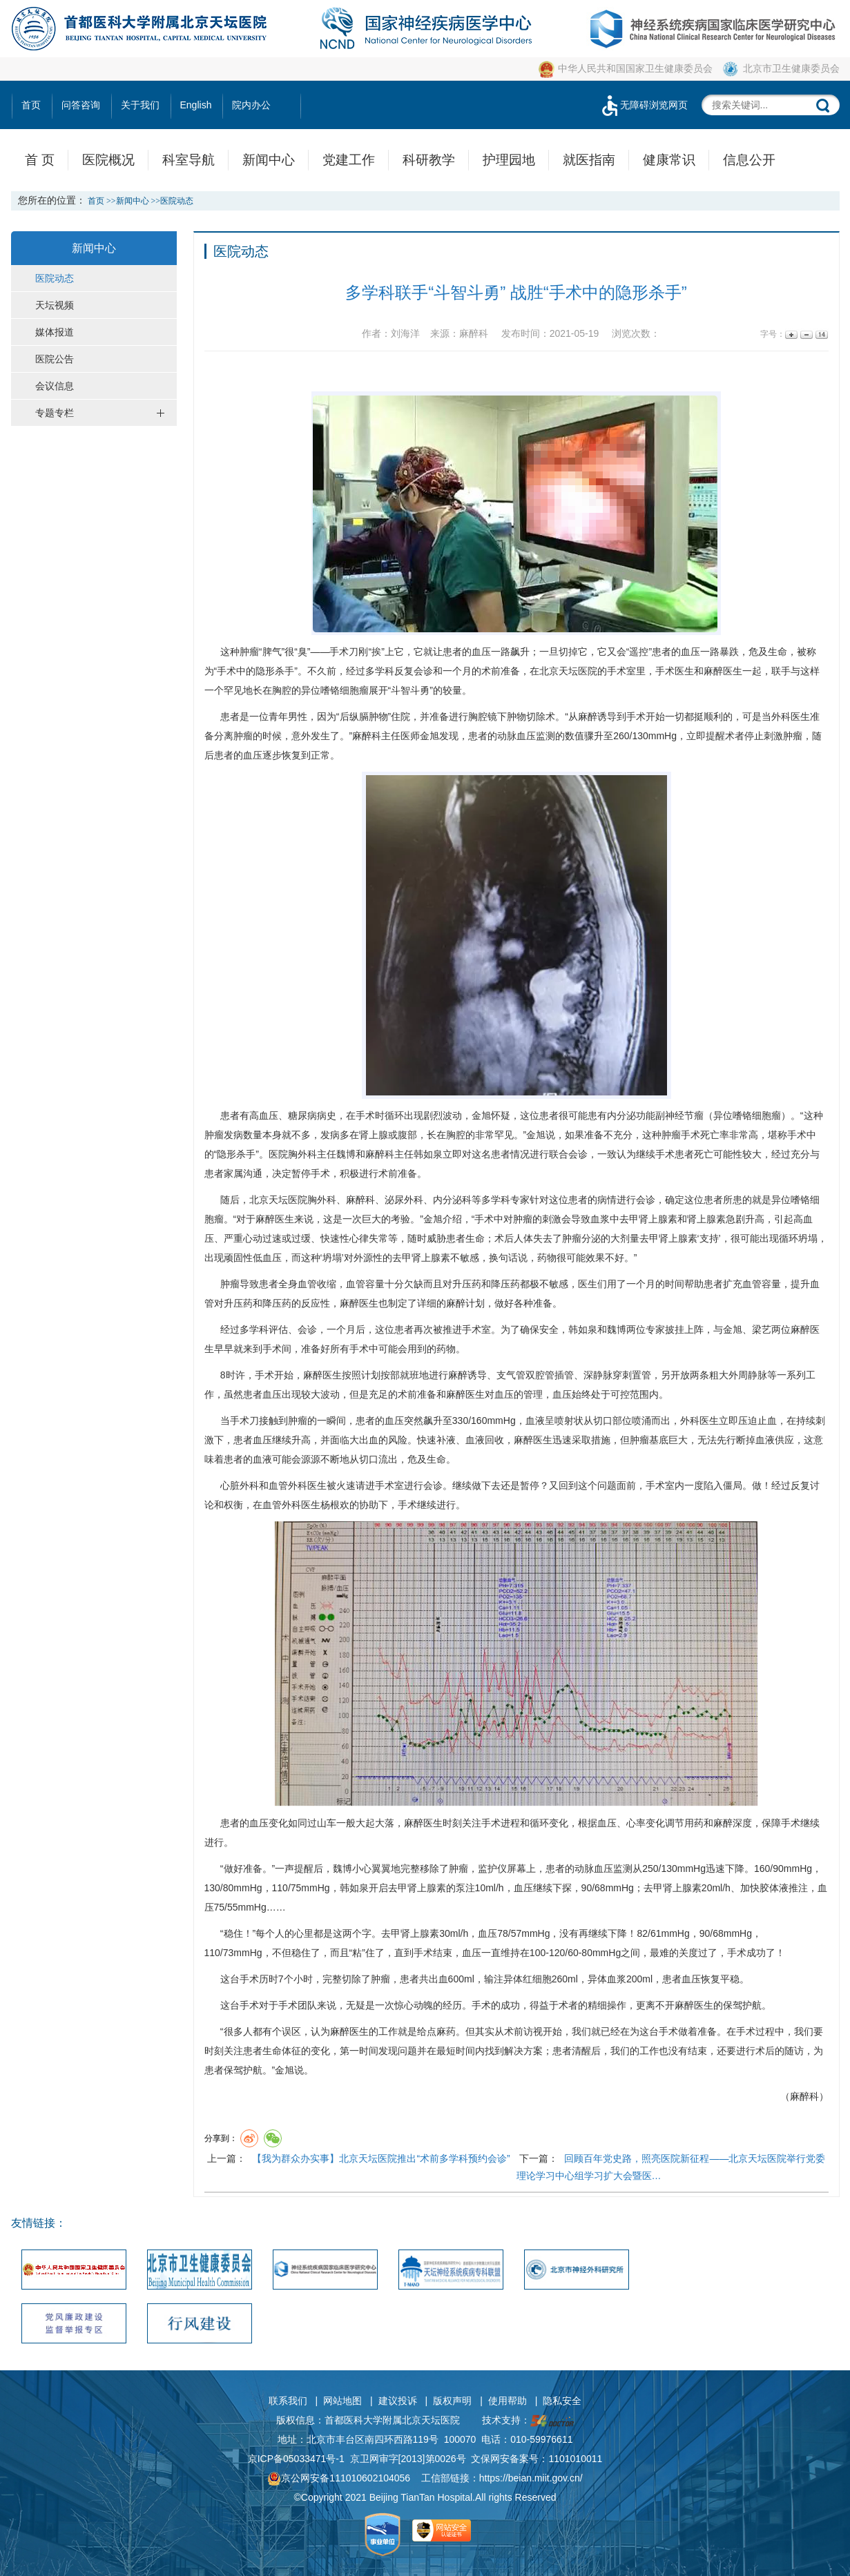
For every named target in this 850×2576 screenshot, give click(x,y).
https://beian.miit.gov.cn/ (531, 2478)
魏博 (346, 1154)
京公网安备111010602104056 (338, 2478)
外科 (781, 716)
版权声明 (452, 2400)
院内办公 (251, 104)
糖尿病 (302, 1115)
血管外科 (288, 1485)
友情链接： (38, 2223)
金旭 (429, 735)
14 (821, 334)
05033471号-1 (314, 2458)
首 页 (40, 160)
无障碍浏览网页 (643, 104)
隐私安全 (562, 2400)
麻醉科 (366, 735)
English (196, 104)
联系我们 (288, 2400)
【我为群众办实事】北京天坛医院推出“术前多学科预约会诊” (381, 2158)
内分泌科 (452, 1199)
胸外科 (302, 1154)
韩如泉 (428, 1154)
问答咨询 (80, 104)
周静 (747, 1374)
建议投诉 (397, 2400)
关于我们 (140, 104)
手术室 (621, 670)
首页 (31, 104)
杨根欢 (334, 1504)
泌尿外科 (404, 1199)
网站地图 (342, 2400)
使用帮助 (507, 2400)
